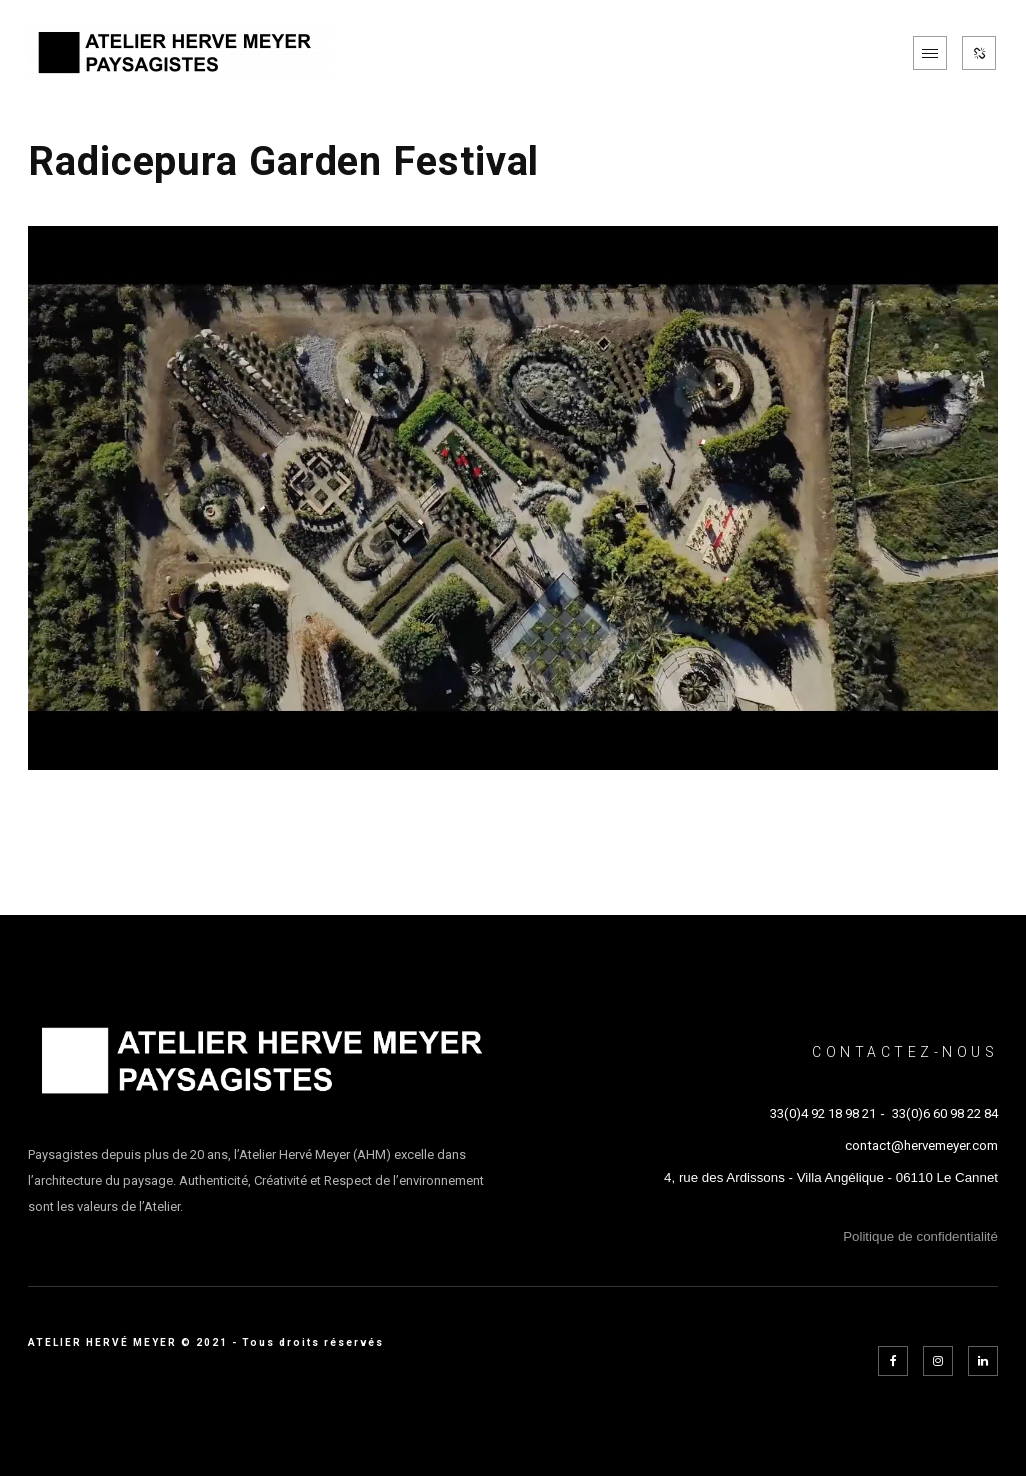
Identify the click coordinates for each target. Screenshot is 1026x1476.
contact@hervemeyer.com (921, 1145)
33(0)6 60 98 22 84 (945, 1113)
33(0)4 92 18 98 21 (823, 1113)
